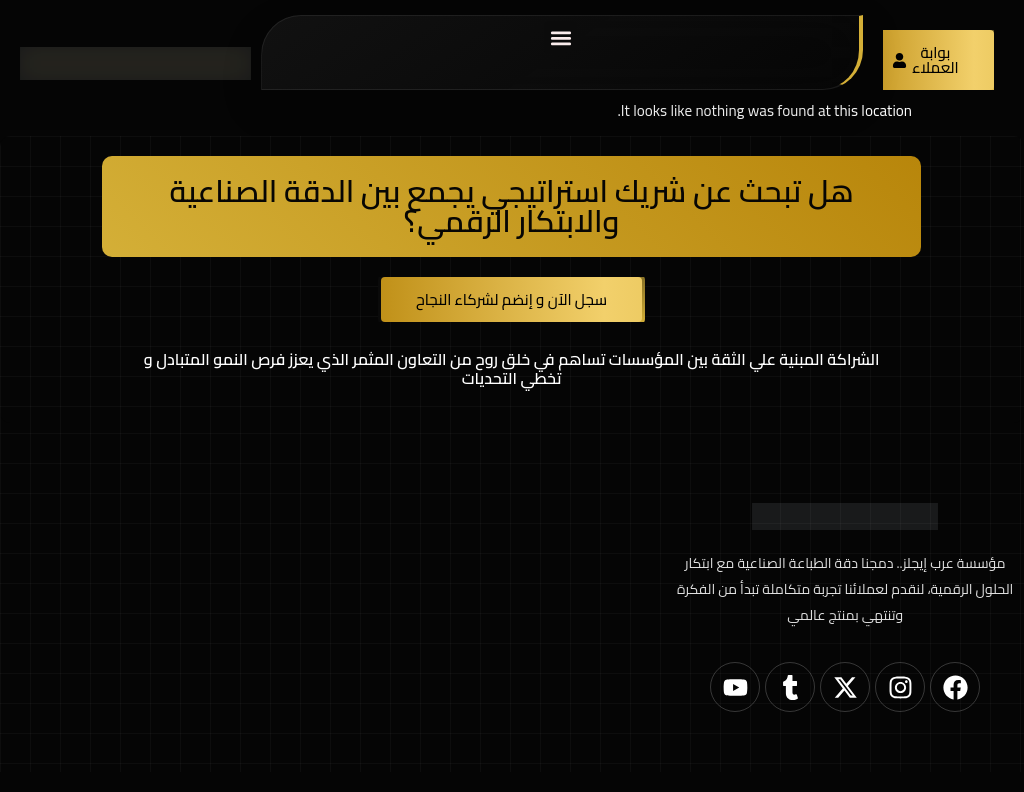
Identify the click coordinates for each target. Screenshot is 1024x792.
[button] (560, 37)
